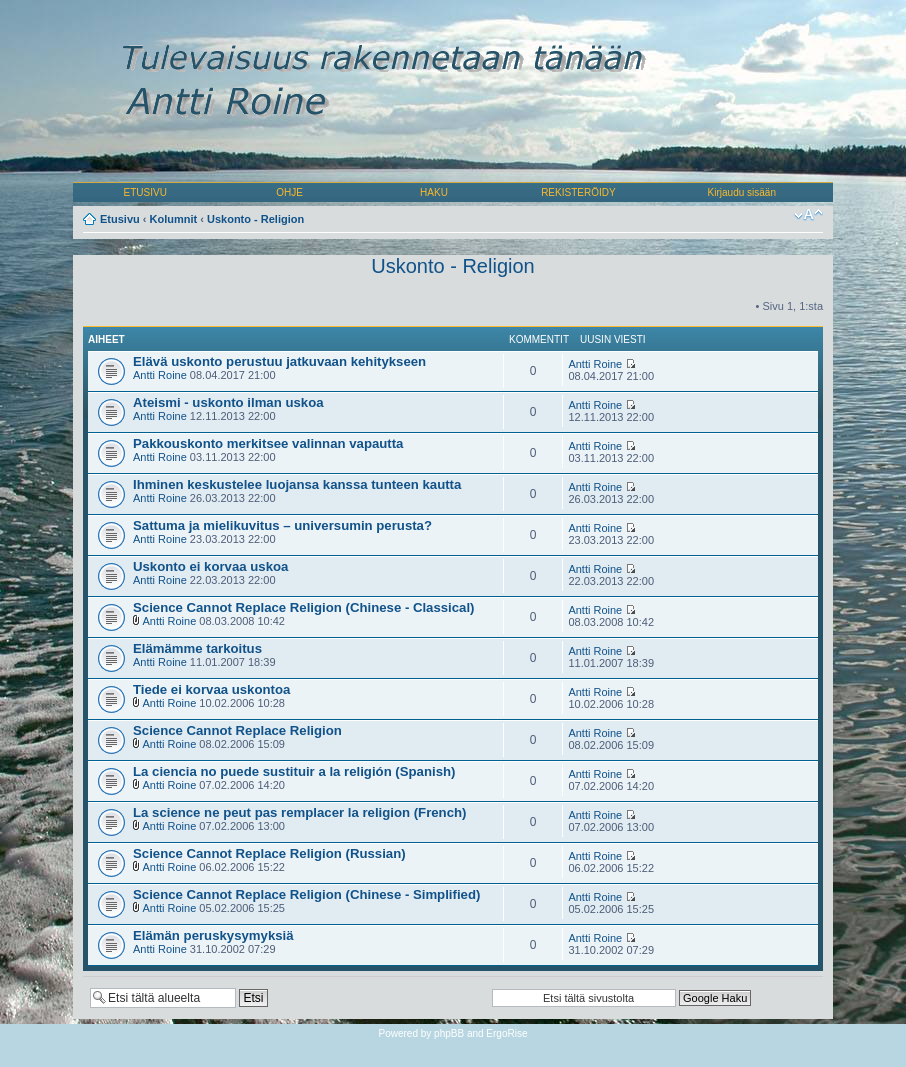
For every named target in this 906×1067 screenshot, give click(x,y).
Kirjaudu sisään (742, 192)
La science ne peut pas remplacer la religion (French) (299, 812)
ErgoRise (506, 1033)
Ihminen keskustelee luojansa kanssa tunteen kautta (297, 484)
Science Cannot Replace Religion (237, 730)
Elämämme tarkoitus (197, 648)
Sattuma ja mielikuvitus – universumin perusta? (282, 525)
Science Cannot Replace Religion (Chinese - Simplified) (306, 894)
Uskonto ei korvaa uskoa (210, 566)
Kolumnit (174, 219)
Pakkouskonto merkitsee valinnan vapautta (268, 443)
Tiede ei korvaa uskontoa (211, 689)
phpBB (449, 1033)
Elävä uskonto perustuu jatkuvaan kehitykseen (279, 361)
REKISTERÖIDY (578, 192)
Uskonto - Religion (255, 219)
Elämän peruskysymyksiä (213, 935)
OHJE (289, 192)
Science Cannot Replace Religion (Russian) (269, 853)
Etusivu (120, 219)
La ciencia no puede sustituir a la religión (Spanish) (294, 771)
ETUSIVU (145, 192)
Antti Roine (160, 375)
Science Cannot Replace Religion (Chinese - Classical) (304, 607)
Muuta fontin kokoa (808, 215)
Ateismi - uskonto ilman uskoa (228, 402)
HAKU (434, 192)
